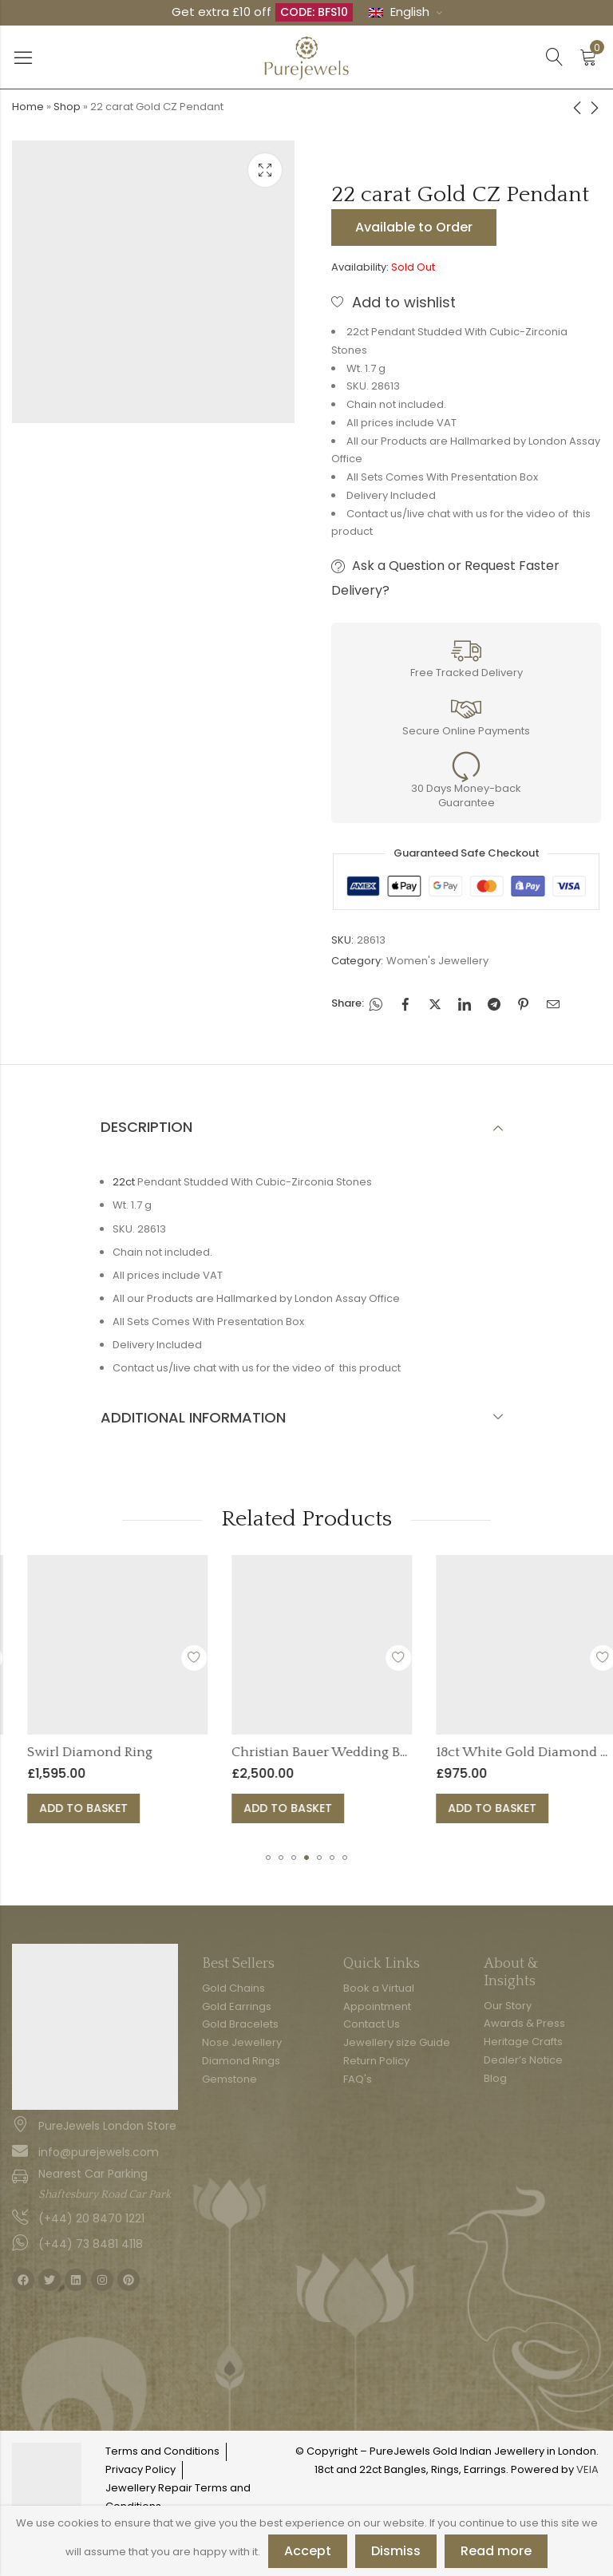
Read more (496, 2551)
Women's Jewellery (437, 960)
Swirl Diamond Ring (203, 1752)
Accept (307, 2551)
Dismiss (396, 2551)
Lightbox (265, 170)
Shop (67, 106)
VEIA (587, 2469)
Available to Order (414, 227)
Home (28, 106)
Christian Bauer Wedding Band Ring (456, 1752)
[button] (268, 1857)
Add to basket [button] (196, 1808)
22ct (124, 1181)
